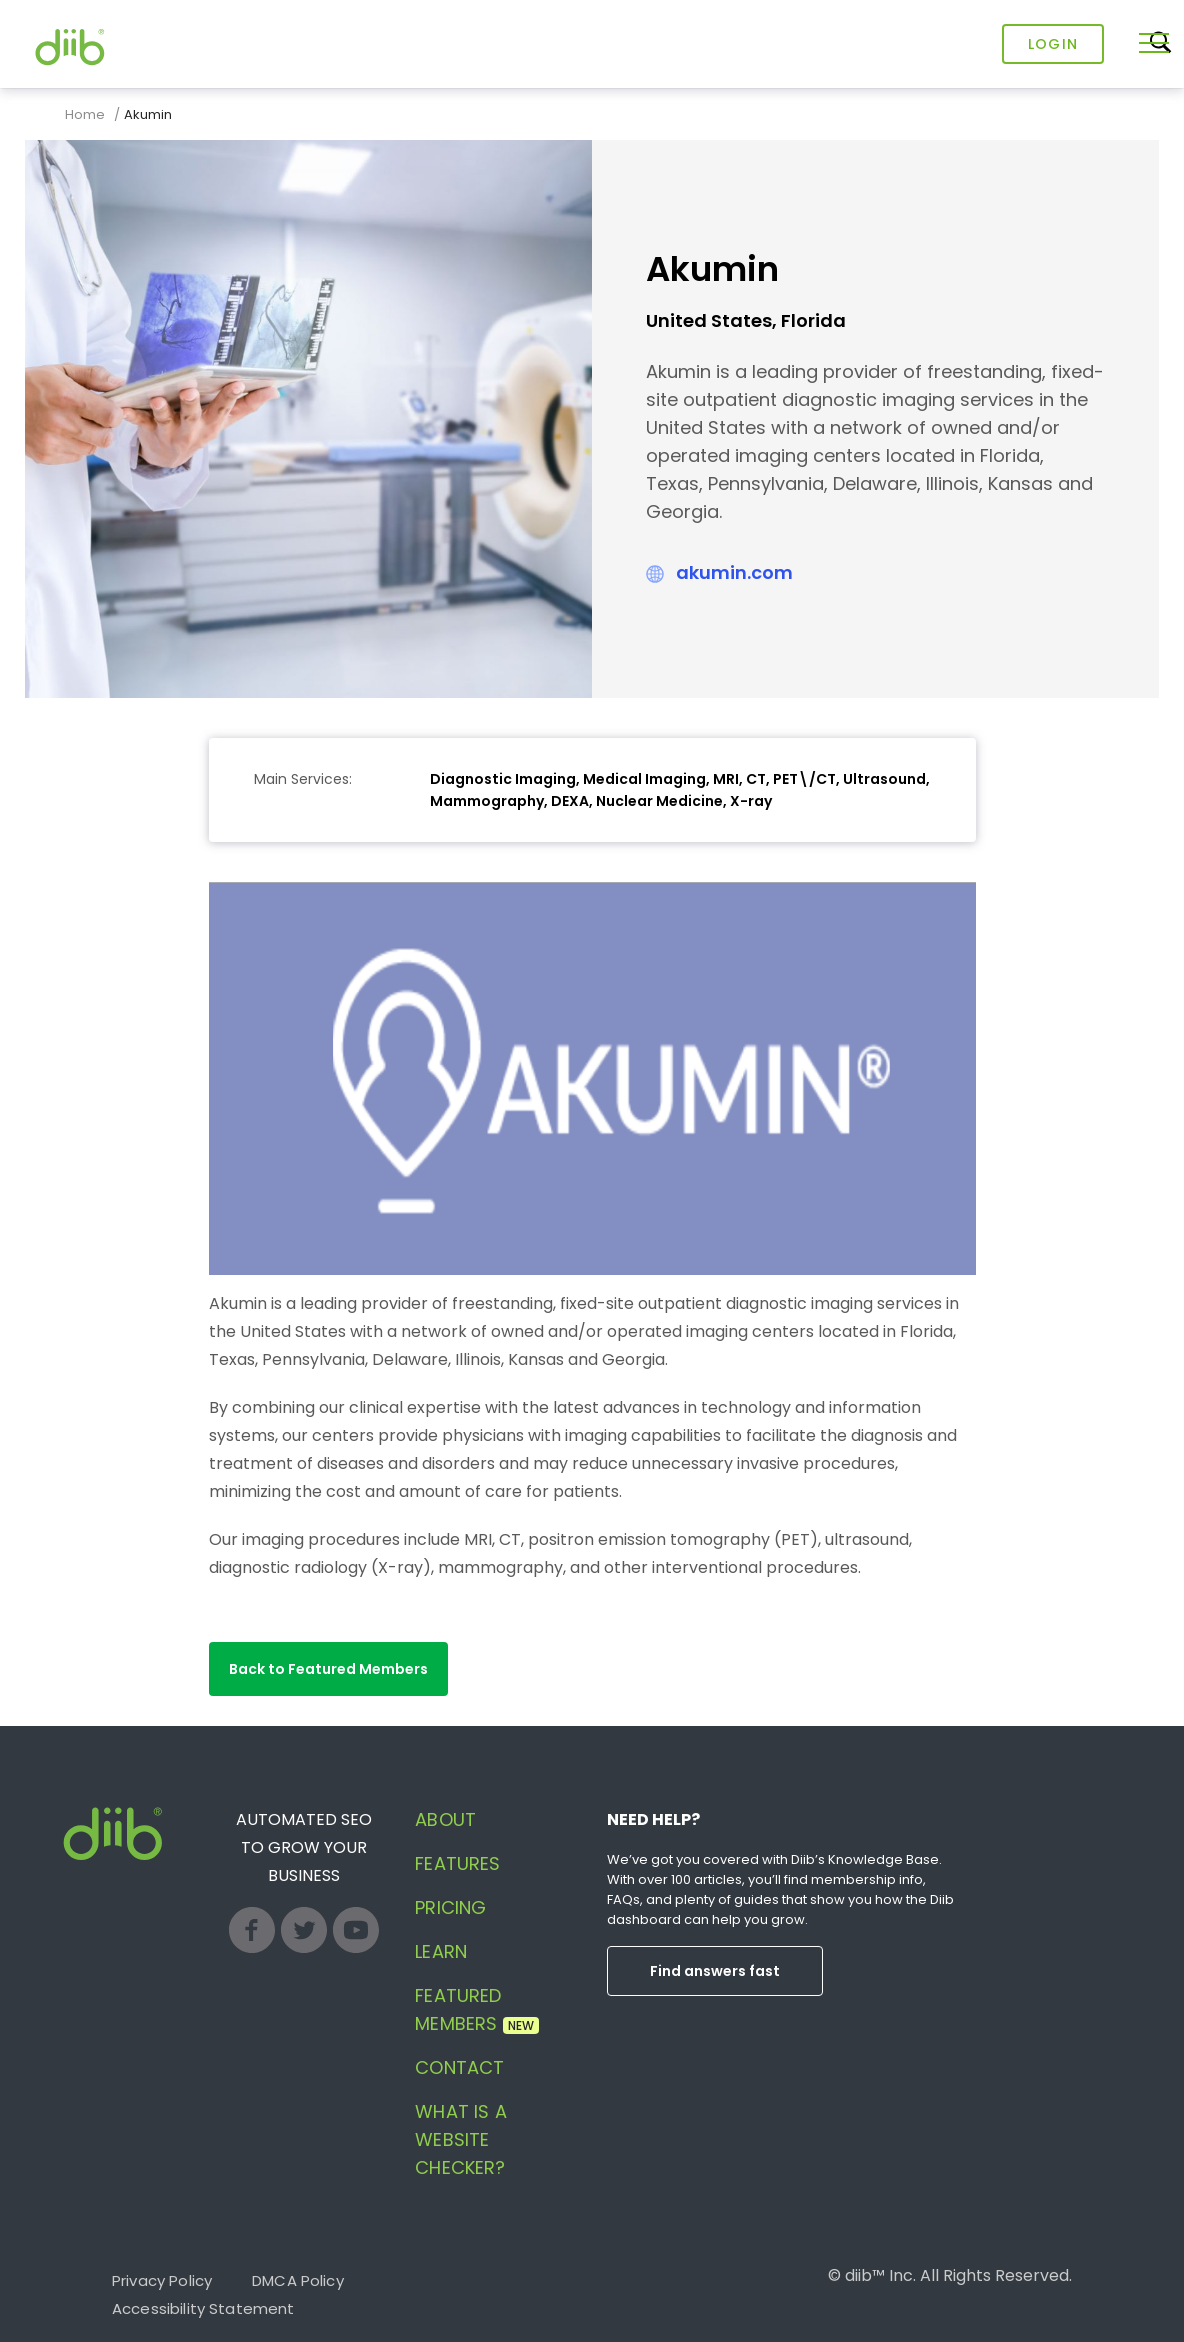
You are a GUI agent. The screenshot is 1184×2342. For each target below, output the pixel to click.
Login (1053, 44)
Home (85, 114)
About (445, 1819)
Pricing (450, 1907)
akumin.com (734, 572)
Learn (441, 1951)
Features (457, 1863)
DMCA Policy (298, 2280)
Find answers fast (715, 1971)
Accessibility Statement (203, 2308)
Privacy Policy (162, 2280)
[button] (328, 1669)
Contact (459, 2067)
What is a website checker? (460, 2139)
